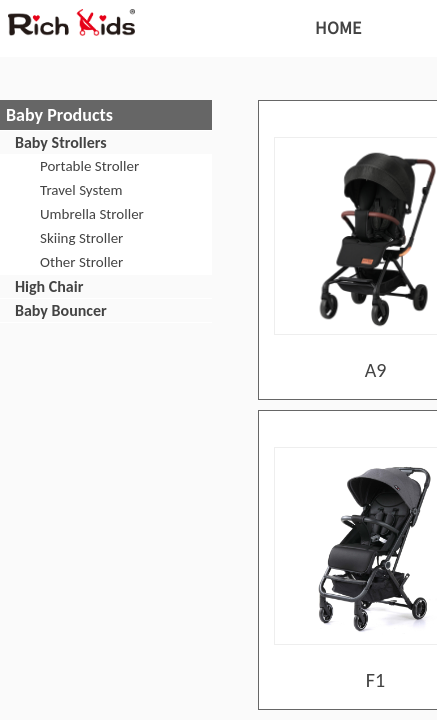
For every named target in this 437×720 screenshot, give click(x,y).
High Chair (49, 286)
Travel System (81, 190)
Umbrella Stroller (92, 214)
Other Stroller (81, 262)
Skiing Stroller (81, 238)
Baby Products (59, 115)
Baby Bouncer (61, 310)
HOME (338, 27)
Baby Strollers (61, 142)
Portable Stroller (89, 166)
